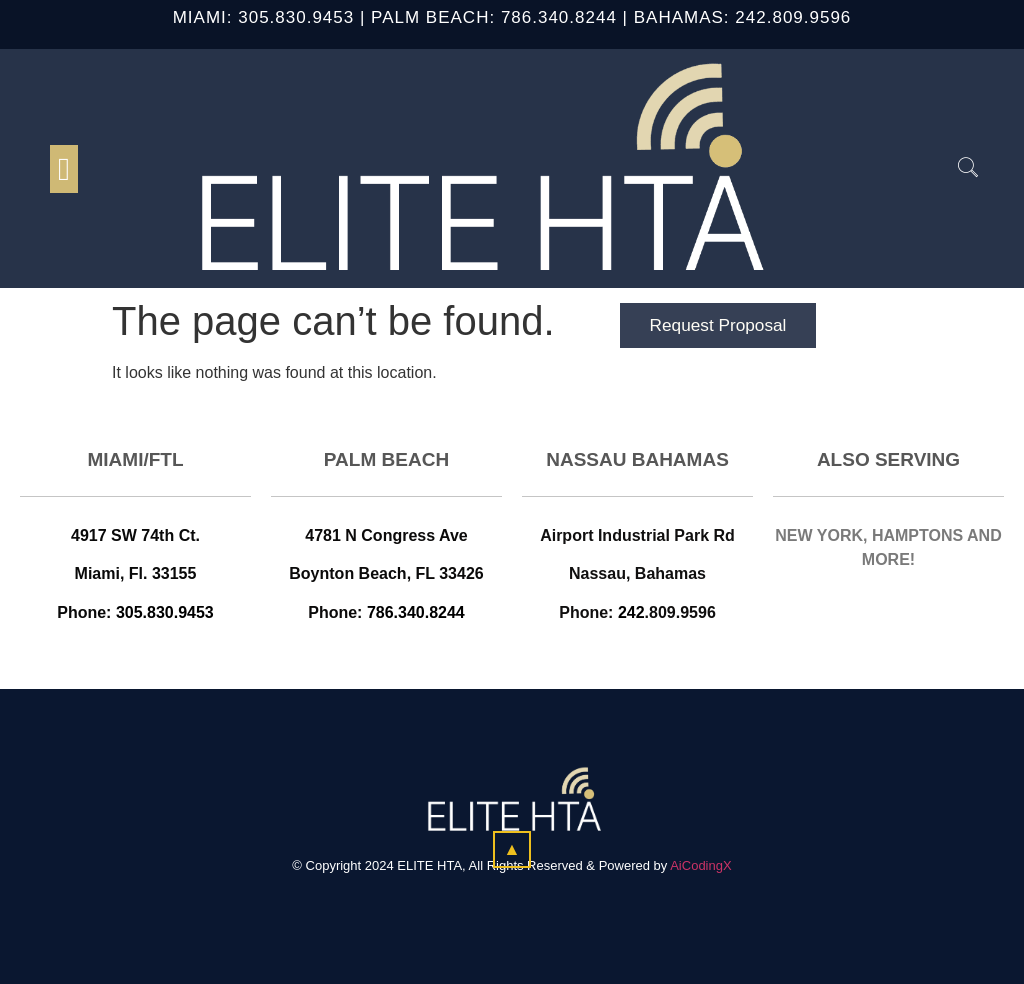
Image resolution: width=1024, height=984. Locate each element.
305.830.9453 (296, 17)
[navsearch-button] (958, 169)
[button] (64, 169)
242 (631, 612)
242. (753, 17)
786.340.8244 (559, 17)
